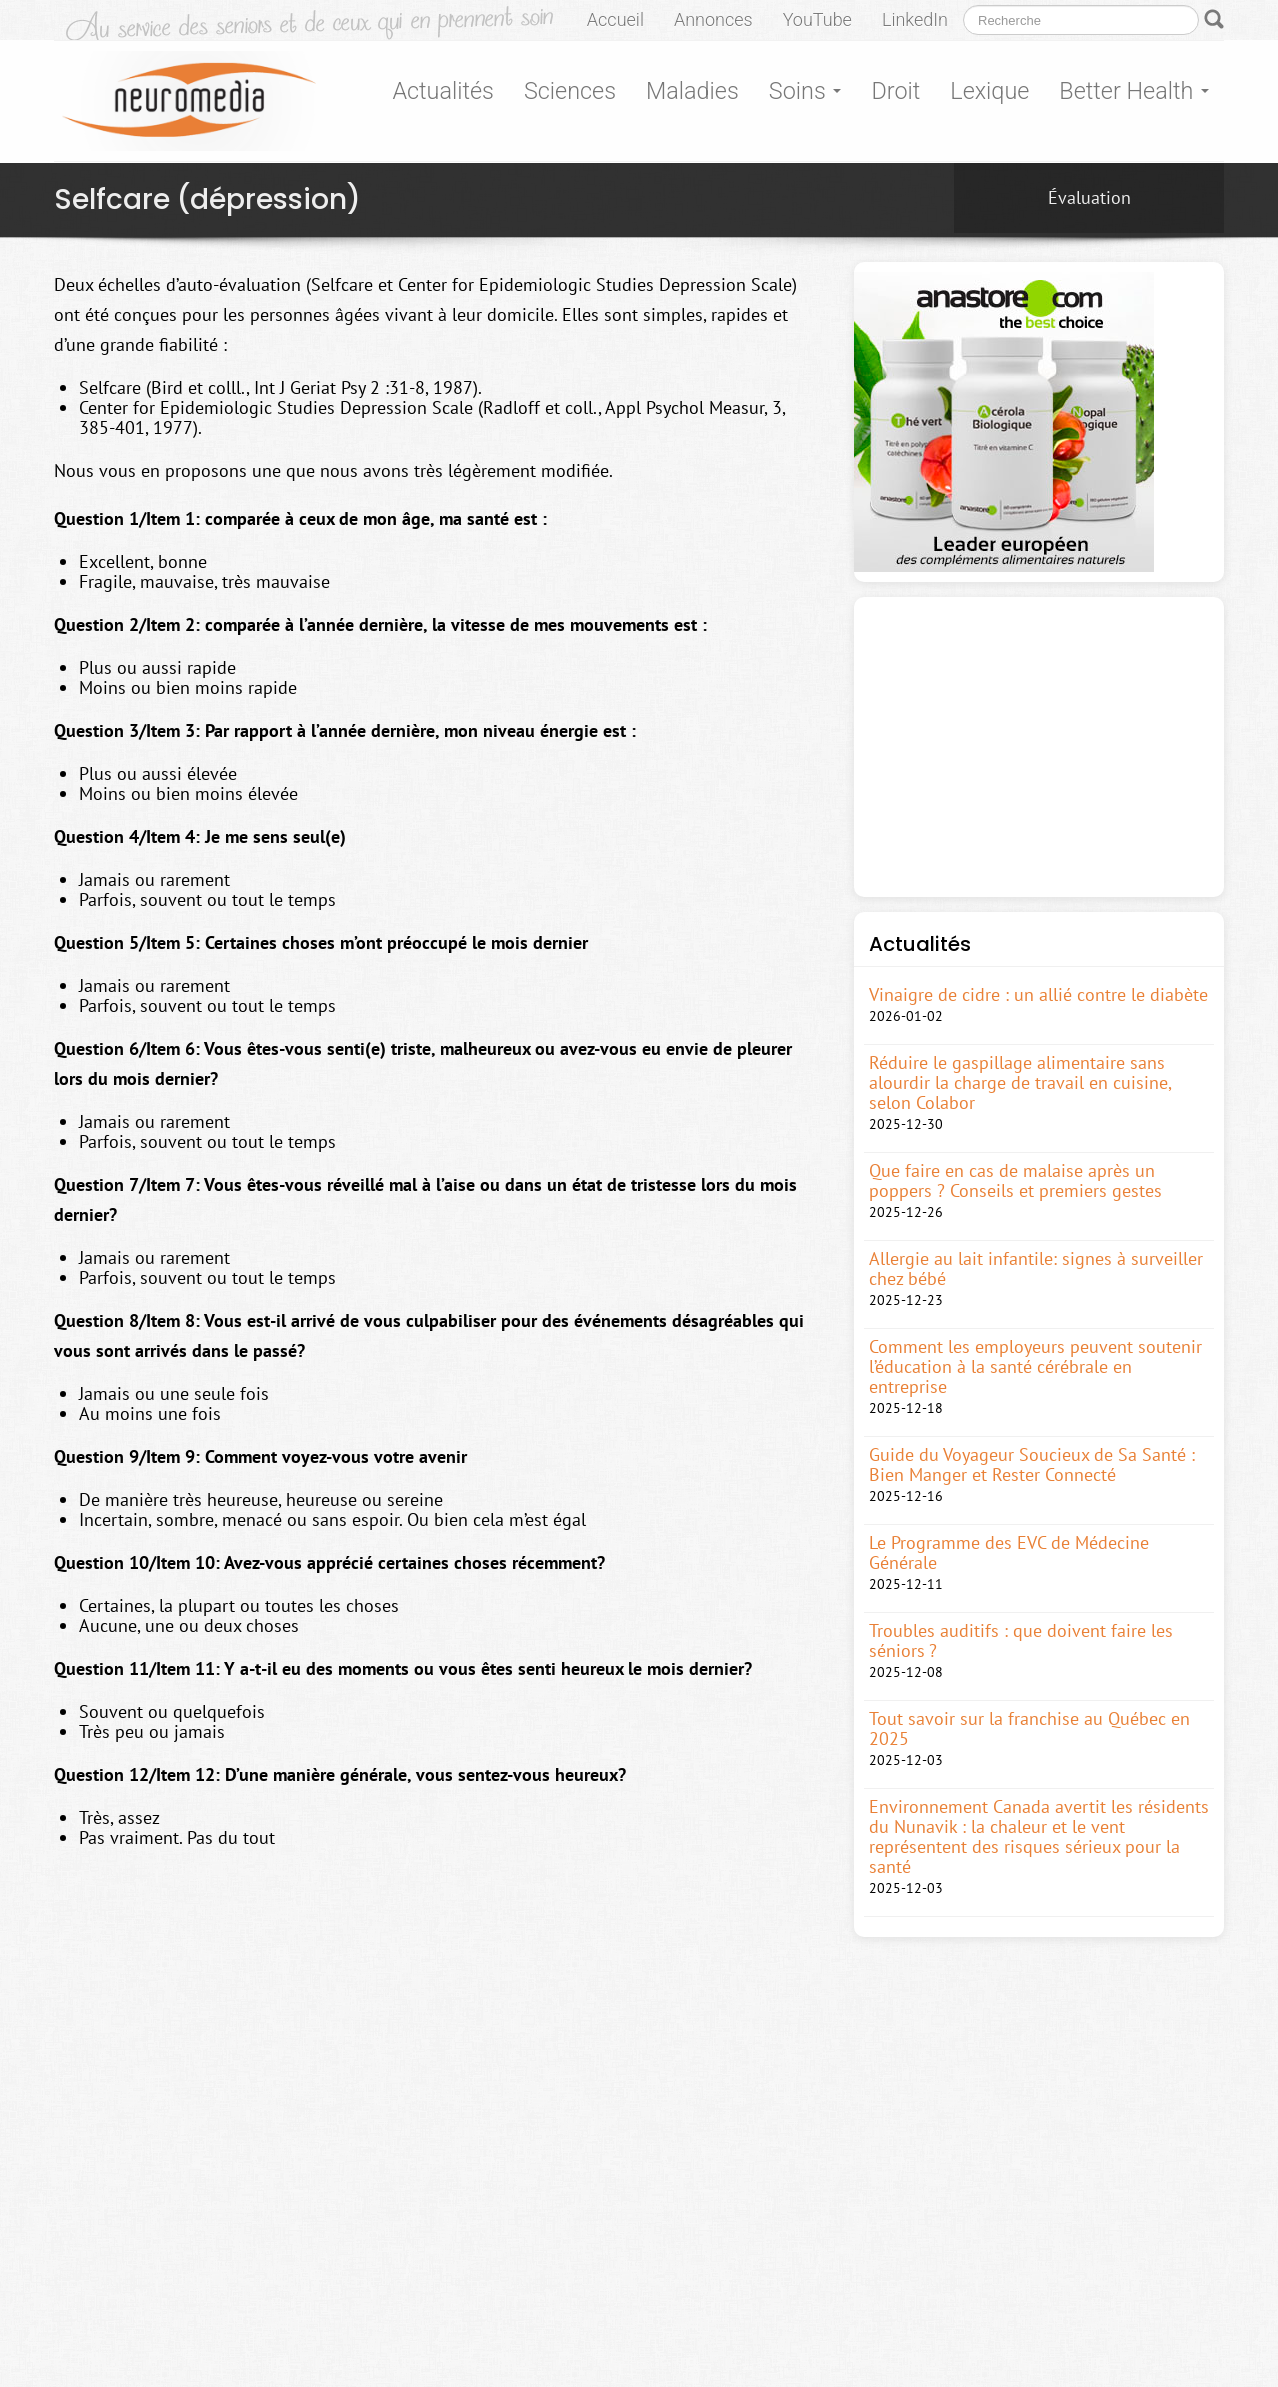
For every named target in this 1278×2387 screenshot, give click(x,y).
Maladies (692, 91)
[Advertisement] (1039, 747)
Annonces (713, 19)
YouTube (817, 19)
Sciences (570, 91)
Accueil (615, 19)
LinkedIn (915, 19)
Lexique (989, 91)
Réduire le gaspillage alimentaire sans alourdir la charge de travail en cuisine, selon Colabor (1020, 1083)
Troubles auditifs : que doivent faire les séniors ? (1021, 1641)
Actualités (443, 91)
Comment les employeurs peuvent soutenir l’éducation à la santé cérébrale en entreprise (1035, 1367)
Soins (805, 91)
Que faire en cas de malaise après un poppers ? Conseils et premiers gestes (1015, 1181)
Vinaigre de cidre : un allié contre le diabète (1038, 995)
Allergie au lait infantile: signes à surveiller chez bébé (1036, 1269)
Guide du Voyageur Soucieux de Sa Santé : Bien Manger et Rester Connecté (1032, 1465)
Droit (895, 91)
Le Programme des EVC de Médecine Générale (1009, 1553)
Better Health (1134, 91)
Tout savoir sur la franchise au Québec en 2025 (1029, 1729)
